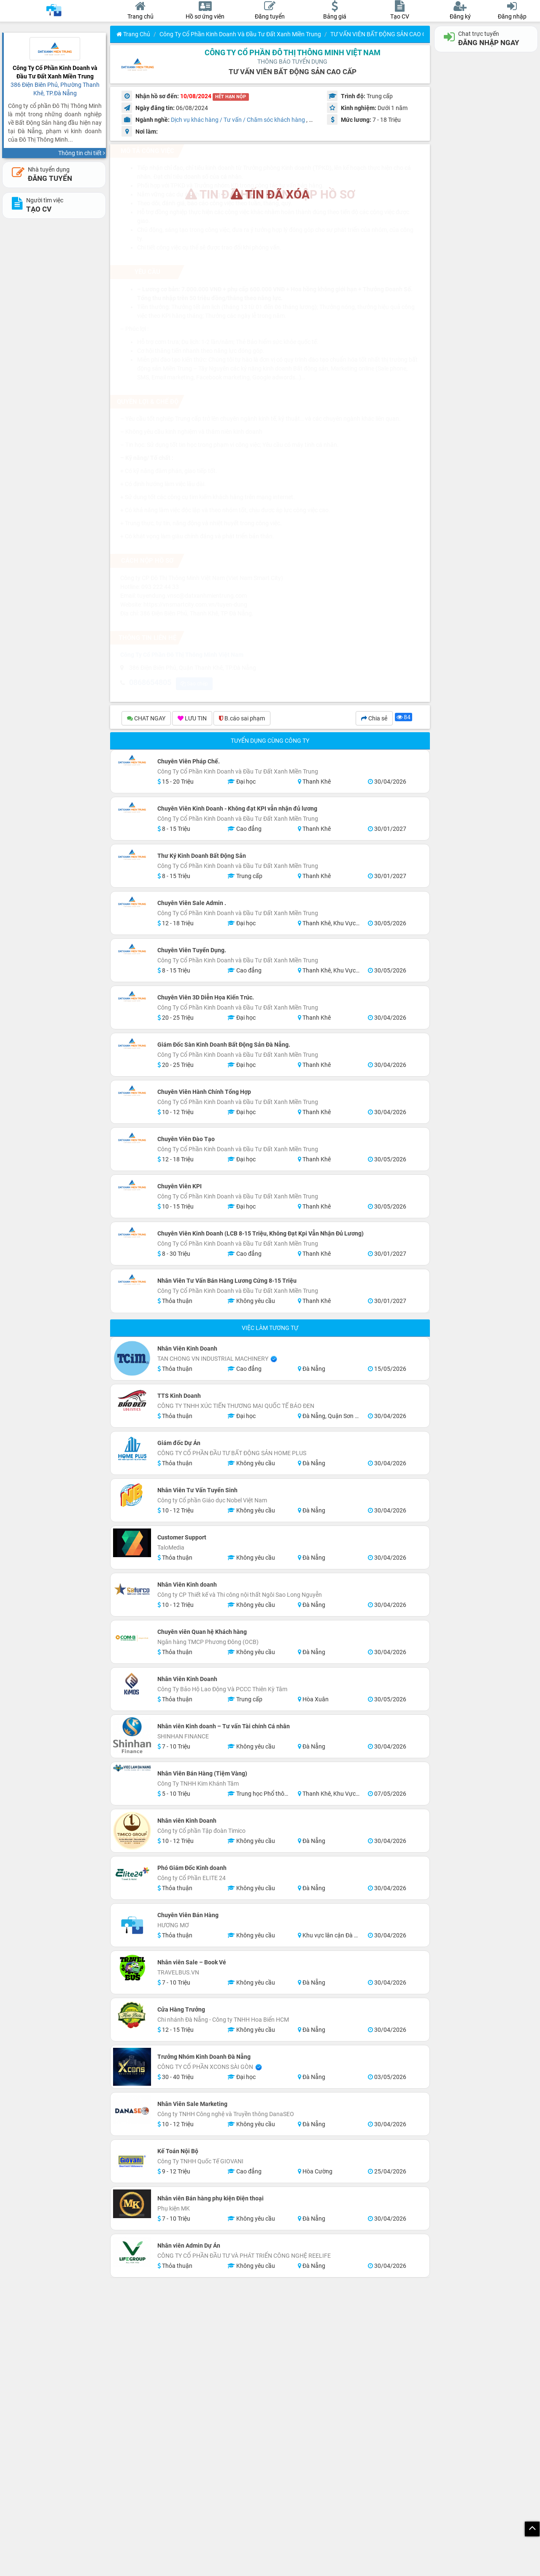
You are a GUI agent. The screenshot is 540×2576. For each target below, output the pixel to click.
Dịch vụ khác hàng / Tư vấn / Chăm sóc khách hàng (238, 119)
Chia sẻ (374, 719)
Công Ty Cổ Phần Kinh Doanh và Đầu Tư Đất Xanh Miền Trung (240, 34)
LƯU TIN (192, 719)
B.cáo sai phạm (242, 719)
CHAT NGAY (146, 719)
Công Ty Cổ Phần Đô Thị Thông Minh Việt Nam (293, 52)
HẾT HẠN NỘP (230, 96)
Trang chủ (133, 34)
